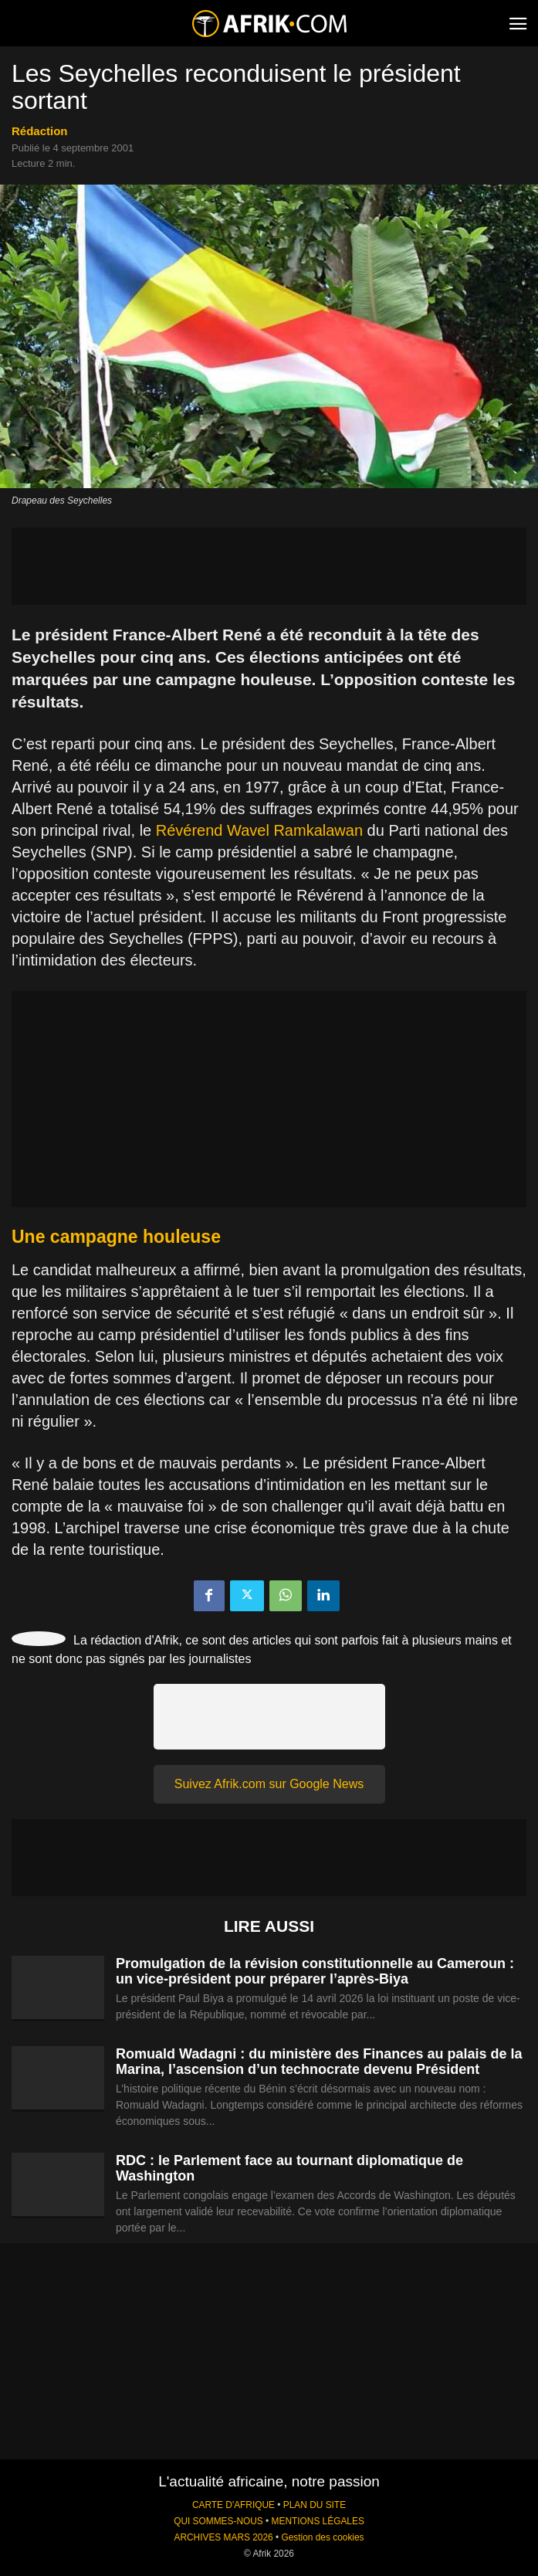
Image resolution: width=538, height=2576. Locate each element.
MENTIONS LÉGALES (318, 2521)
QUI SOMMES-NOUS (218, 2521)
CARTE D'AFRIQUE (233, 2505)
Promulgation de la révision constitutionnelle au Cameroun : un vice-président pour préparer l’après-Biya (315, 1971)
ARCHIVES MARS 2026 (223, 2537)
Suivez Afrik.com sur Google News (269, 1783)
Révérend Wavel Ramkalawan (259, 830)
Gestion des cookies (322, 2537)
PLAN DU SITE (314, 2505)
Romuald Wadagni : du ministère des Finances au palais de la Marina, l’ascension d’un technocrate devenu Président (319, 2061)
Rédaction (40, 130)
